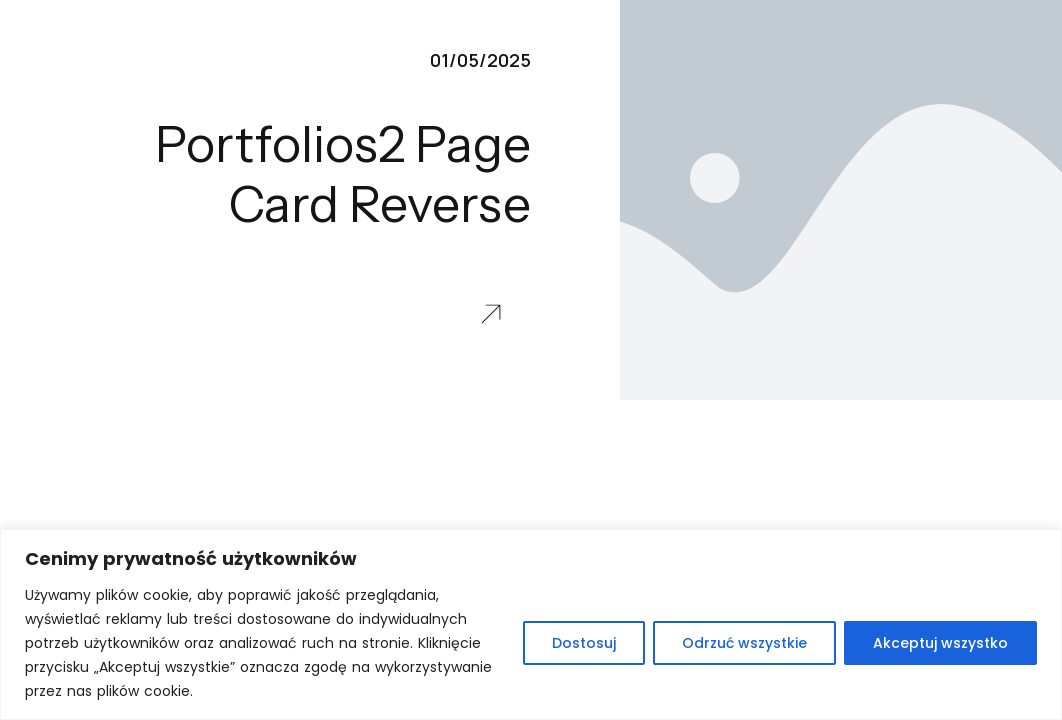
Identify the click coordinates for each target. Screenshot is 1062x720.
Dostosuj (584, 643)
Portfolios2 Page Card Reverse (343, 174)
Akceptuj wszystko (940, 643)
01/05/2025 (480, 60)
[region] (531, 624)
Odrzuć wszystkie (744, 643)
